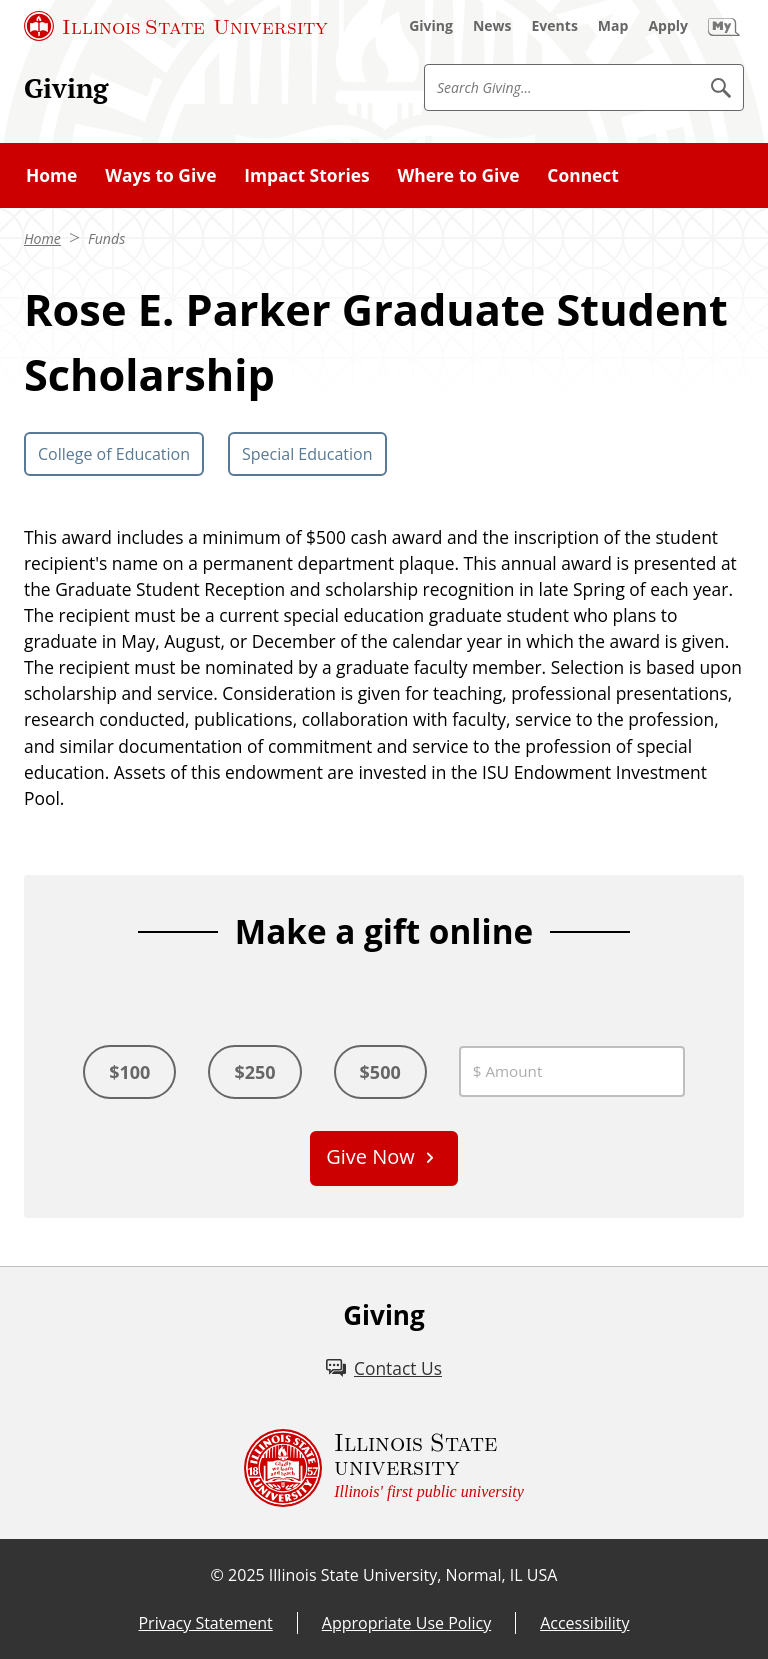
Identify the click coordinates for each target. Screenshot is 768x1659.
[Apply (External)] (668, 26)
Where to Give (458, 175)
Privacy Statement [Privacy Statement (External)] (205, 1623)
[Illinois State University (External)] (176, 26)
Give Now (370, 1156)
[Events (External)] (555, 26)
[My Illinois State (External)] (724, 26)
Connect (582, 175)
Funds (106, 238)
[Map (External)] (613, 26)
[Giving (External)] (431, 26)
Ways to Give (160, 175)
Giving (66, 88)
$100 (129, 1072)
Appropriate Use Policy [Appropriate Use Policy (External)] (406, 1623)
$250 (254, 1072)
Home (51, 175)
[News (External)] (492, 26)
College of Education (114, 454)
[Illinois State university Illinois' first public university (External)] (384, 1468)
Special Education (307, 454)
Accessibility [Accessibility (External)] (584, 1623)
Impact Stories (306, 175)
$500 (380, 1072)
